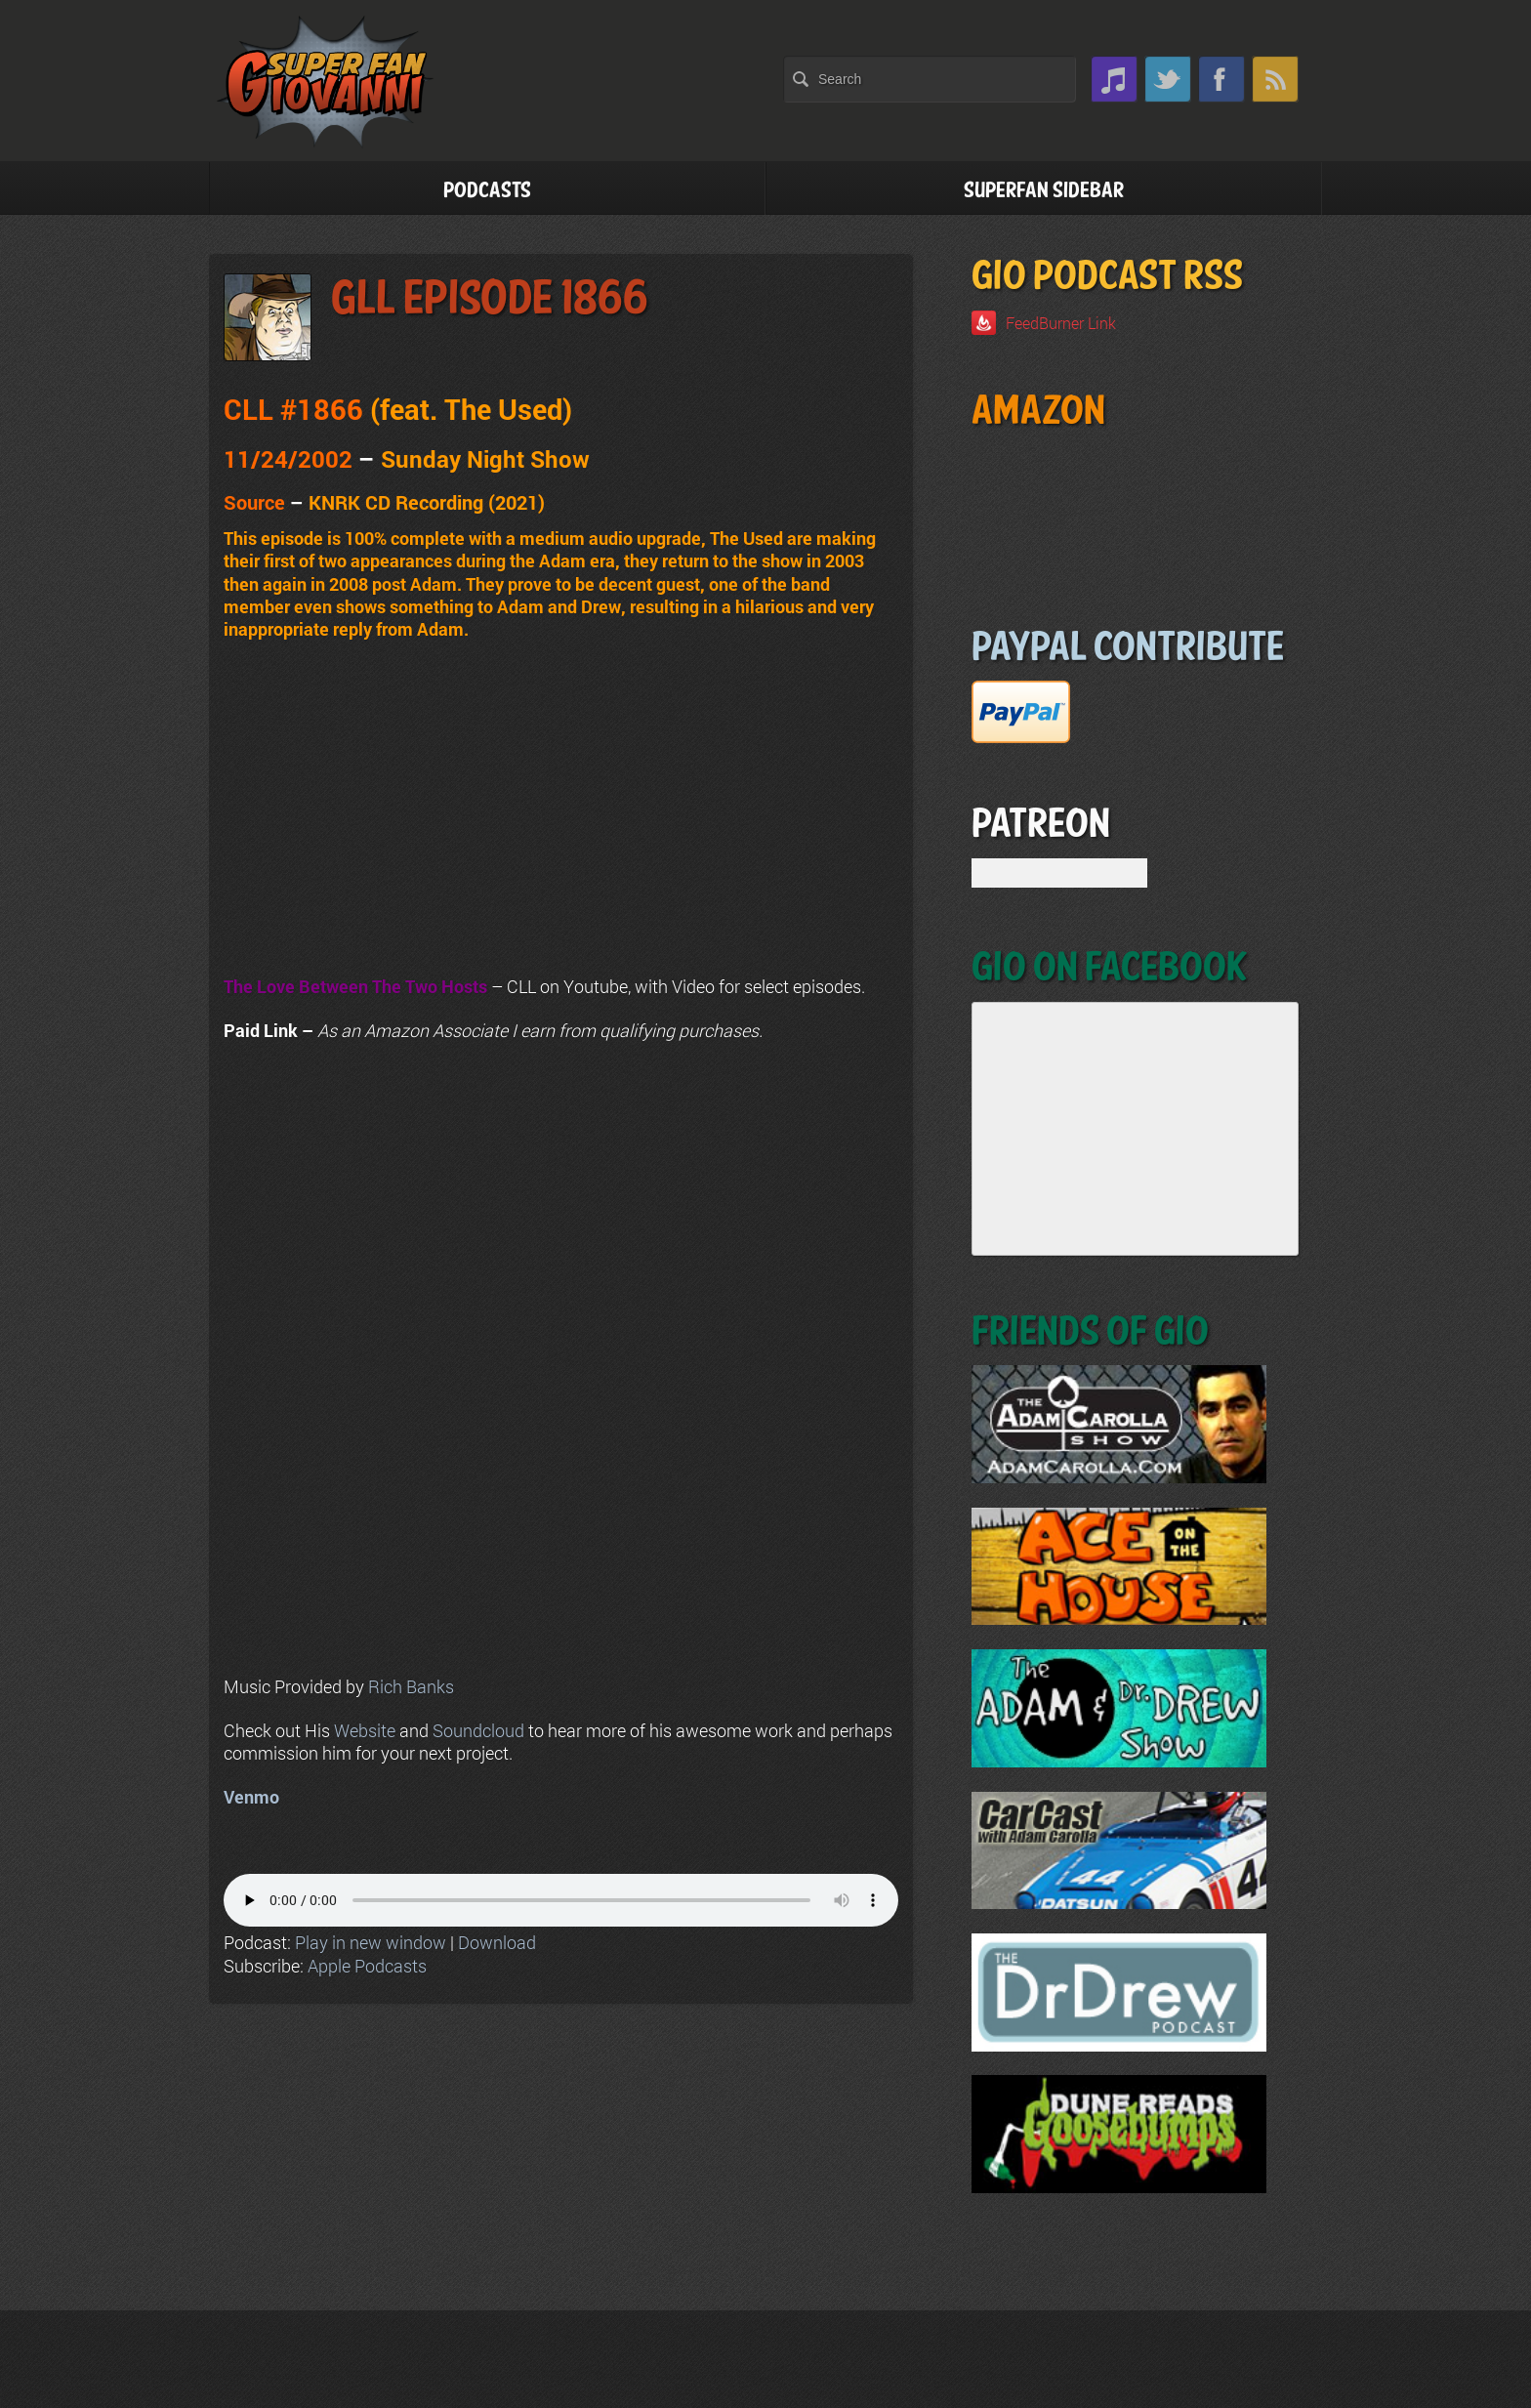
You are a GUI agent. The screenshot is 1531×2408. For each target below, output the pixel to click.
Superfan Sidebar (1044, 191)
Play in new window (370, 1942)
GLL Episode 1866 (489, 299)
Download (497, 1942)
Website (364, 1730)
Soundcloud (478, 1730)
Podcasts (487, 191)
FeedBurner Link (1061, 322)
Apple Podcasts (367, 1965)
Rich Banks (411, 1686)
